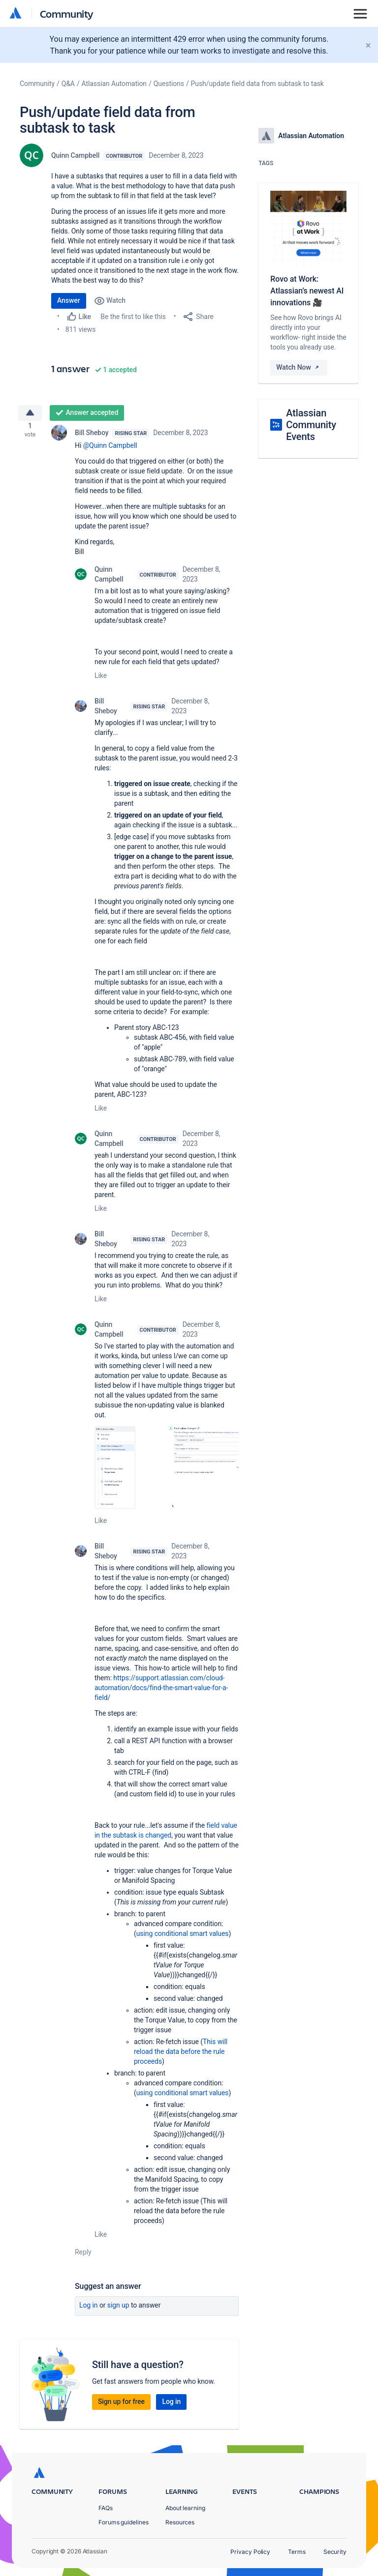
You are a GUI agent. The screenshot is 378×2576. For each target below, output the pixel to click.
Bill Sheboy (91, 436)
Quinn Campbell (75, 155)
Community (67, 13)
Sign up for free (121, 2405)
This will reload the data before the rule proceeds (180, 2055)
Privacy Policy (250, 2551)
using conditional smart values (182, 1937)
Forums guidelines (123, 2522)
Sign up (118, 2309)
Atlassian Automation (114, 84)
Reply (83, 2256)
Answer (68, 300)
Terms (297, 2551)
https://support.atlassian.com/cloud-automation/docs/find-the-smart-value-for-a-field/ (161, 1691)
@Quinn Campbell (110, 449)
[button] (166, 1471)
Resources (179, 2522)
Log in (88, 2309)
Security (334, 2551)
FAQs (105, 2508)
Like (100, 679)
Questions (169, 84)
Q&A (68, 84)
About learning (185, 2508)
